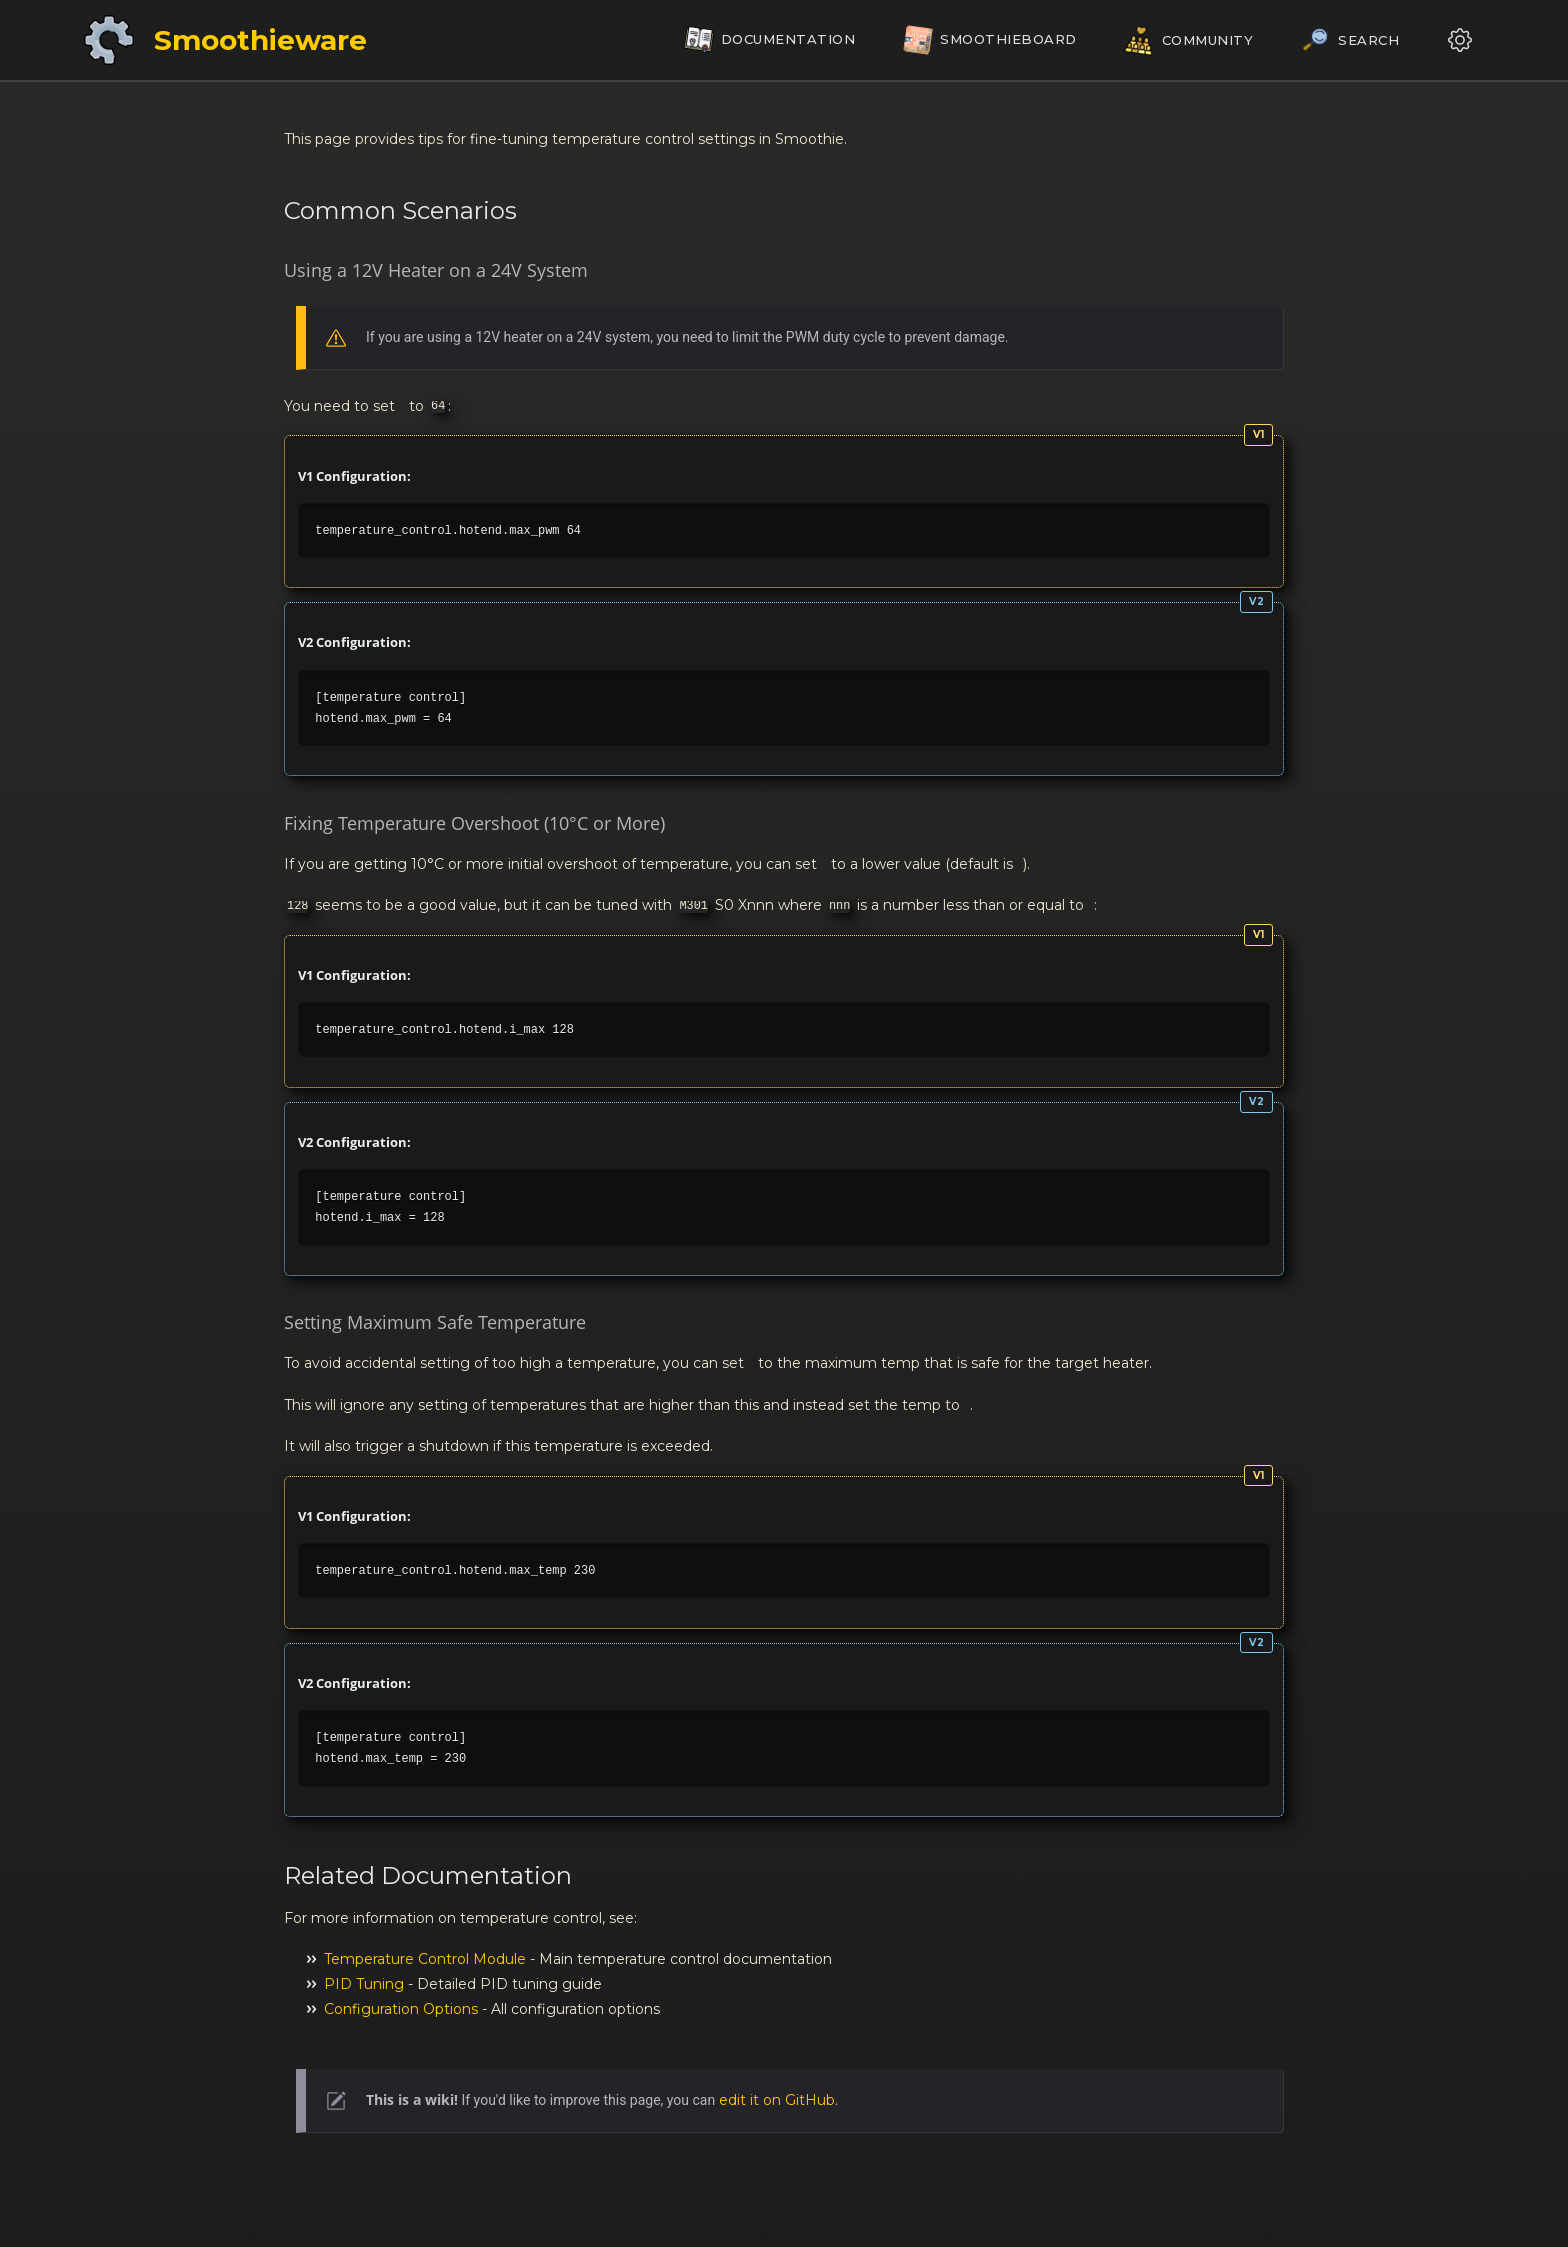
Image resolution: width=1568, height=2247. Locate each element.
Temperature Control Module (425, 1959)
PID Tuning (364, 1984)
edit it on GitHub (777, 2100)
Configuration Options (401, 2009)
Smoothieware (260, 40)
